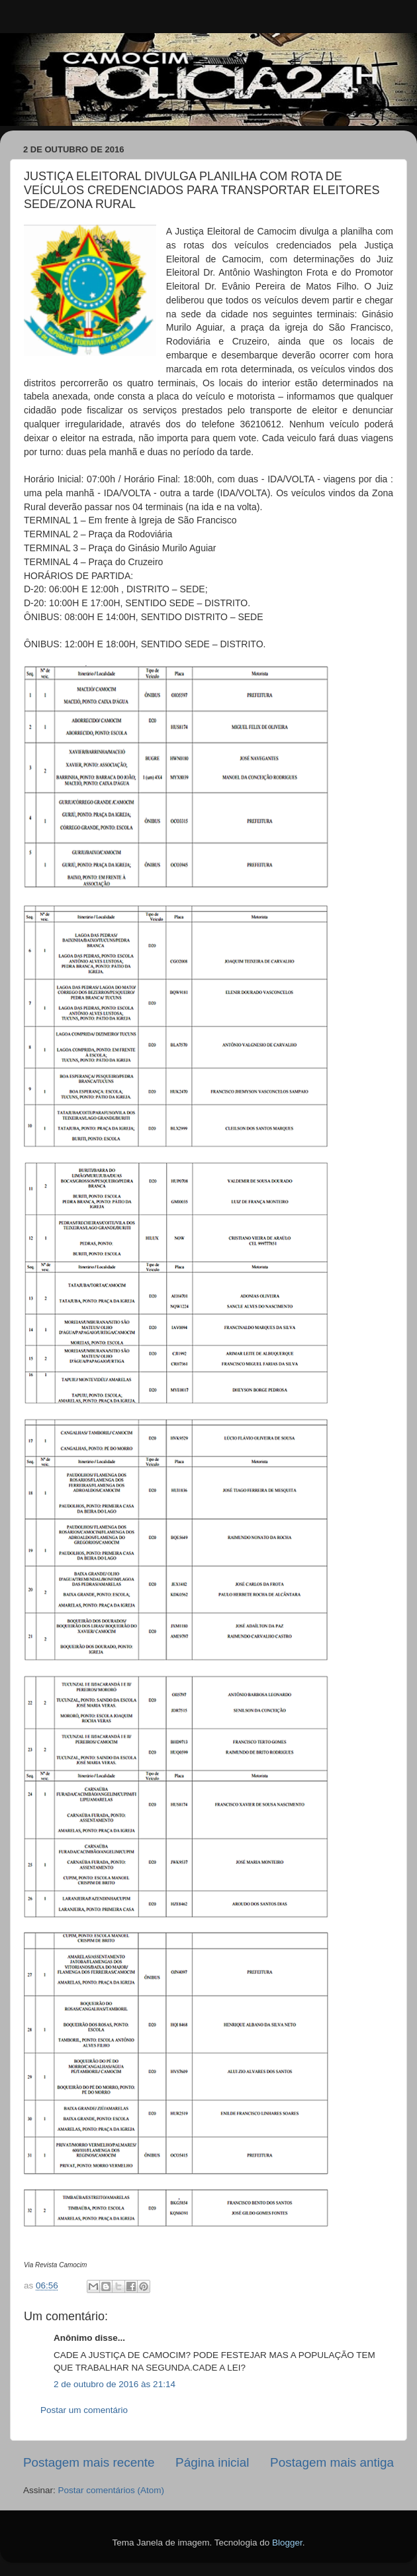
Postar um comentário (84, 2410)
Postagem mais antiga (332, 2462)
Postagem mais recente (88, 2462)
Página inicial (212, 2462)
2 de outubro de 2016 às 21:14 (114, 2384)
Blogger (287, 2543)
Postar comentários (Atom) (111, 2490)
